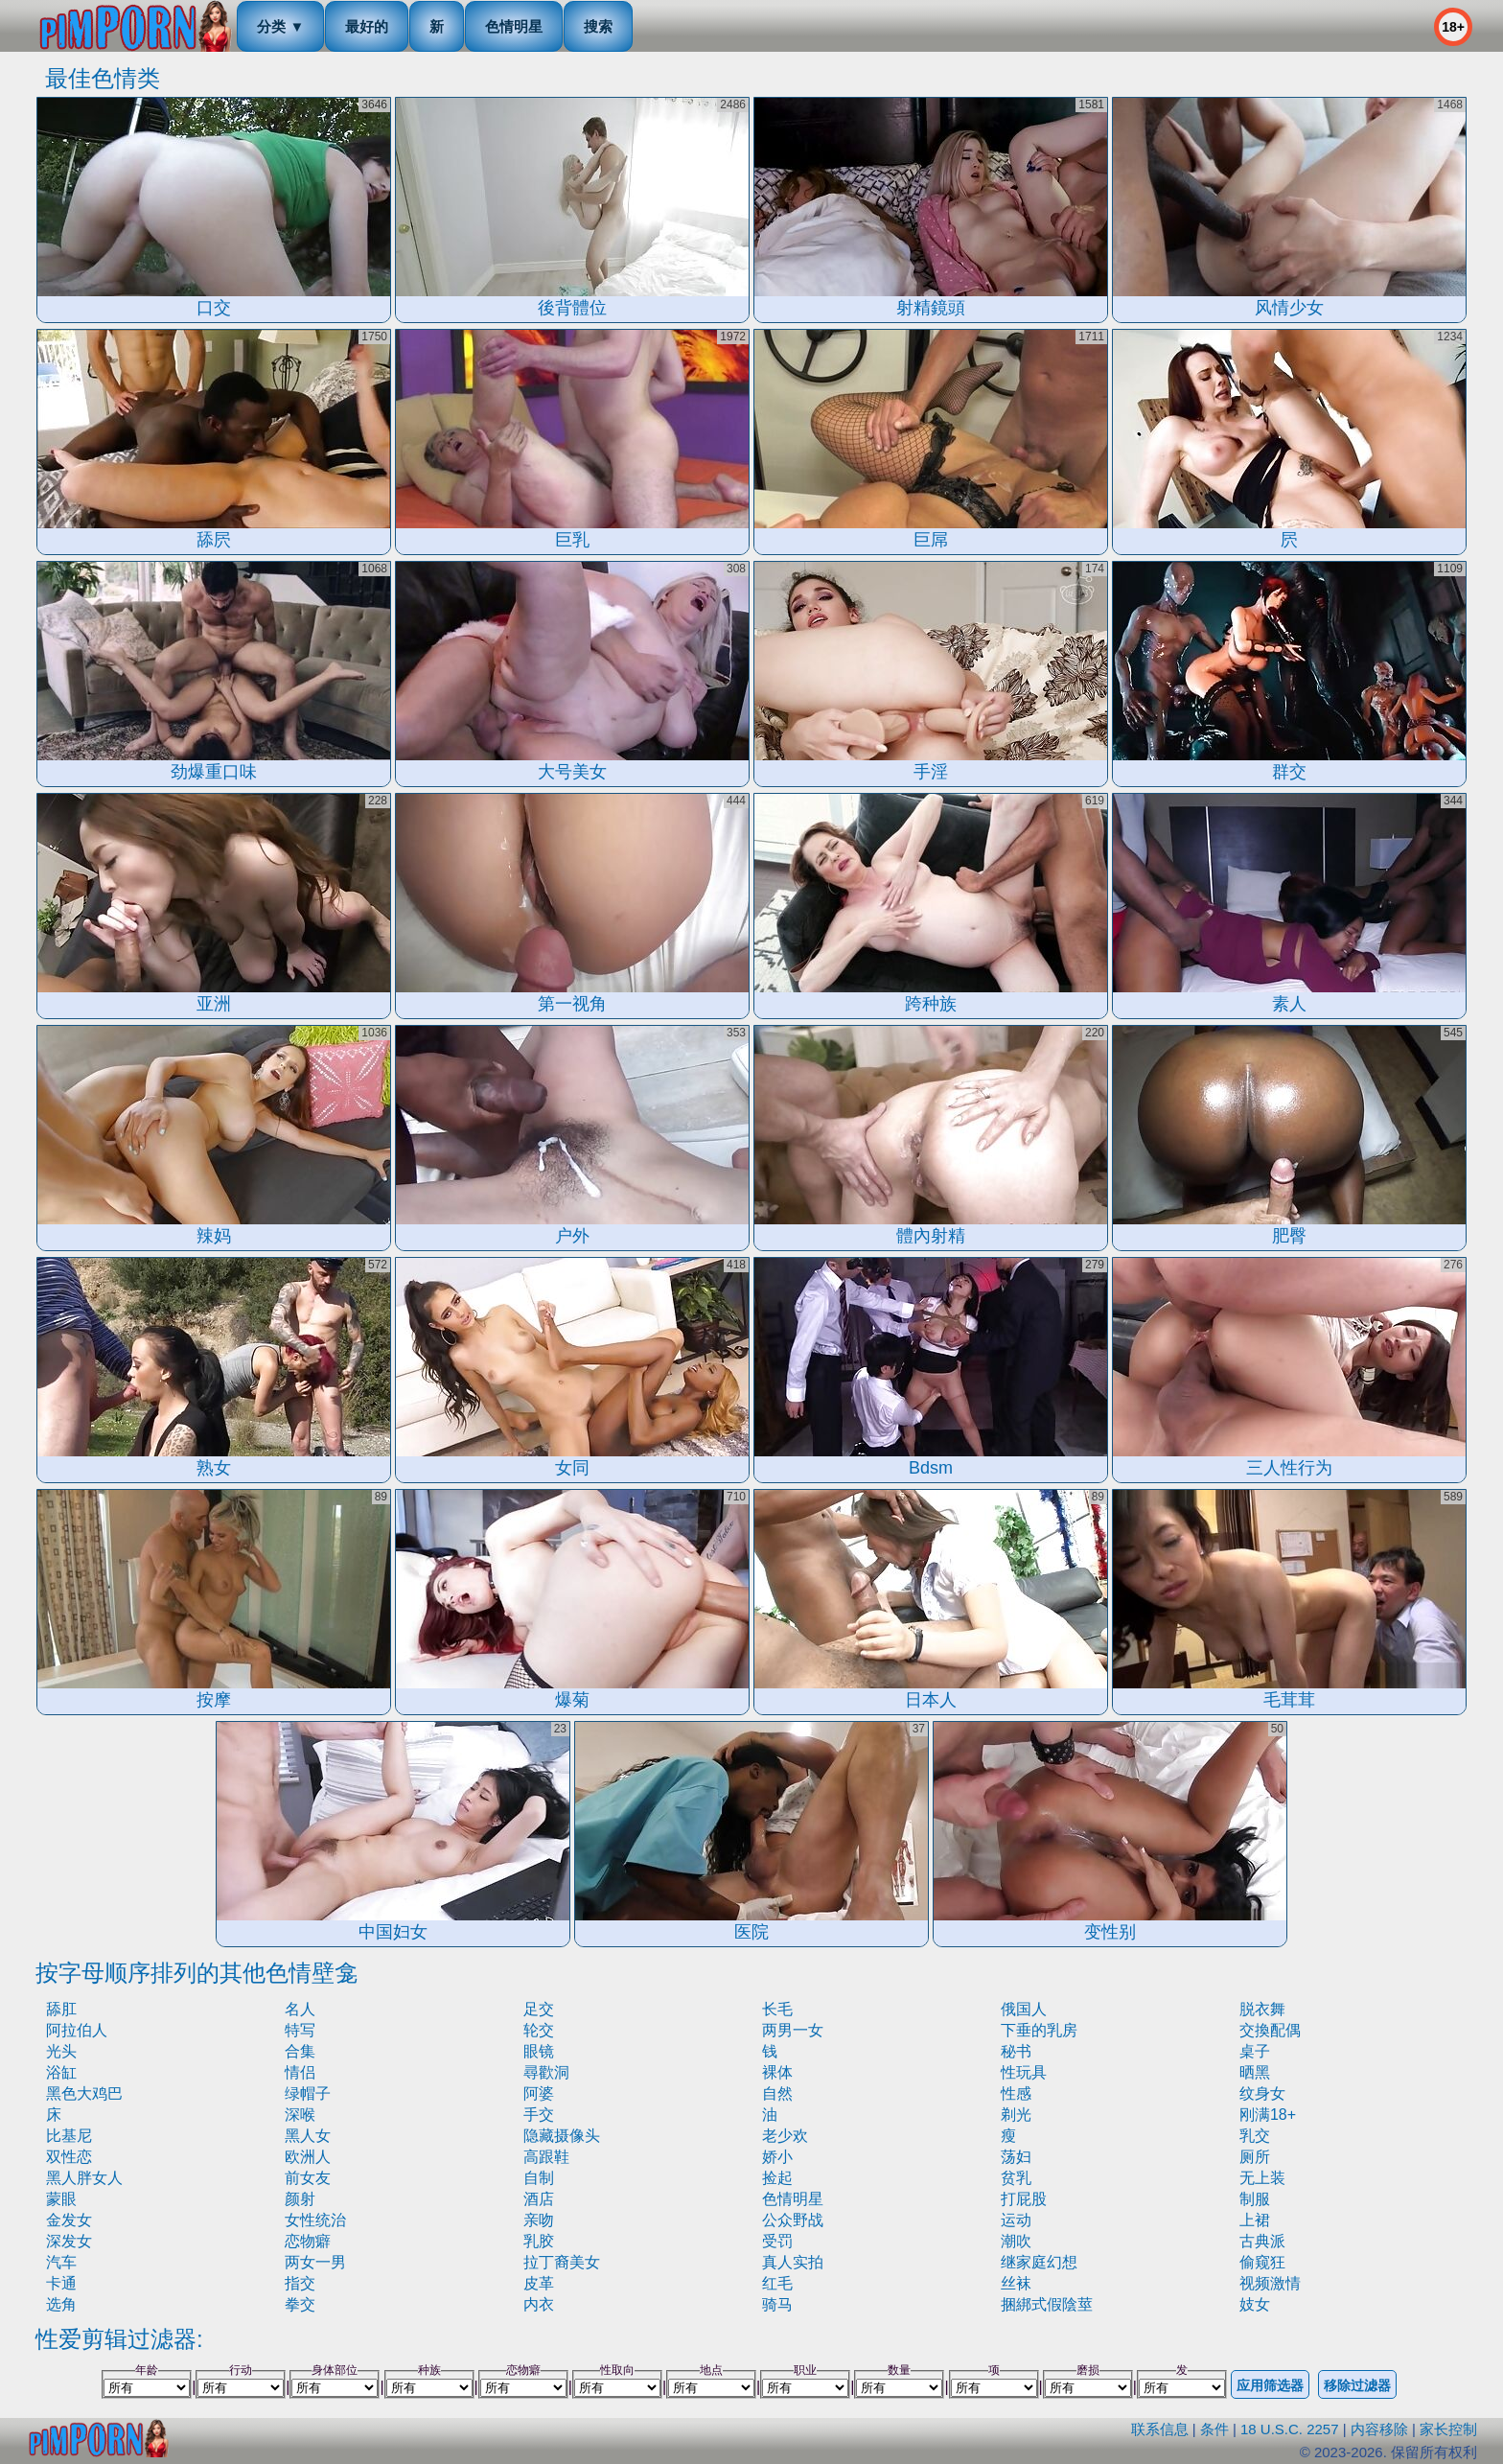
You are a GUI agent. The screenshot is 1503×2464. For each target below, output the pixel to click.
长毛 (777, 2009)
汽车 (61, 2262)
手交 (538, 2114)
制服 (1254, 2199)
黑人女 (308, 2135)
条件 (1214, 2429)
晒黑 (1254, 2072)
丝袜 (1016, 2283)
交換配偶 (1270, 2030)
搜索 (598, 26)
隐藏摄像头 (561, 2135)
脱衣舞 (1262, 2009)
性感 (1016, 2093)
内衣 (538, 2304)
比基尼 (69, 2135)
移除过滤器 (1357, 2385)
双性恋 (69, 2157)
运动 (1016, 2220)
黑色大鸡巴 (84, 2093)
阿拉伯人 (76, 2030)
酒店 (538, 2199)
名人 (300, 2009)
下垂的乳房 (1039, 2030)
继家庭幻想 (1039, 2262)
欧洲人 (308, 2157)
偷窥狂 (1262, 2262)
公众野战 (792, 2220)
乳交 (1254, 2135)
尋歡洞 (546, 2072)
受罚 (777, 2241)
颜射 (300, 2199)
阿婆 (538, 2093)
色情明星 (514, 26)
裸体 (777, 2072)
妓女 (1254, 2304)
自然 (777, 2093)
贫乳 (1016, 2178)
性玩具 (1024, 2072)
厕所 (1254, 2157)
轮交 (538, 2030)
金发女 (69, 2220)
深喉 (300, 2114)
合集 (300, 2051)
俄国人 (1024, 2009)
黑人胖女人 (84, 2178)
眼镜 (538, 2051)
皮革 (538, 2283)
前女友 (308, 2178)
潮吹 (1016, 2241)
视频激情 (1270, 2283)
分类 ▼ (280, 26)
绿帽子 (308, 2093)
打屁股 (1024, 2199)
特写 (300, 2030)
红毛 (777, 2283)
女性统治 (315, 2220)
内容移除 (1379, 2429)
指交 (300, 2283)
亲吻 (538, 2220)
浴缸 (61, 2072)
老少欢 (785, 2135)
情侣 (300, 2072)
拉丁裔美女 (561, 2262)
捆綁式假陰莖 (1047, 2304)
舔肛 (61, 2009)
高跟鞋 (546, 2157)
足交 (538, 2009)
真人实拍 (792, 2262)
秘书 (1016, 2051)
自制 (538, 2178)
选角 (61, 2304)
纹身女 (1262, 2093)
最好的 (366, 26)
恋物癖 (308, 2241)
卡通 (61, 2283)
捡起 (777, 2178)
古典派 (1262, 2241)
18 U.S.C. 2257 (1289, 2429)
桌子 (1254, 2051)
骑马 (777, 2304)
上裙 (1254, 2220)
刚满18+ (1267, 2114)
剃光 (1016, 2114)
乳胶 (538, 2241)
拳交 (300, 2304)
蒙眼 (61, 2199)
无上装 (1262, 2178)
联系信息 (1160, 2429)
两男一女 (792, 2030)
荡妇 (1016, 2157)
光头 (61, 2051)
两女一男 (315, 2262)
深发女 (69, 2241)
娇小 (777, 2157)
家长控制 (1448, 2429)
